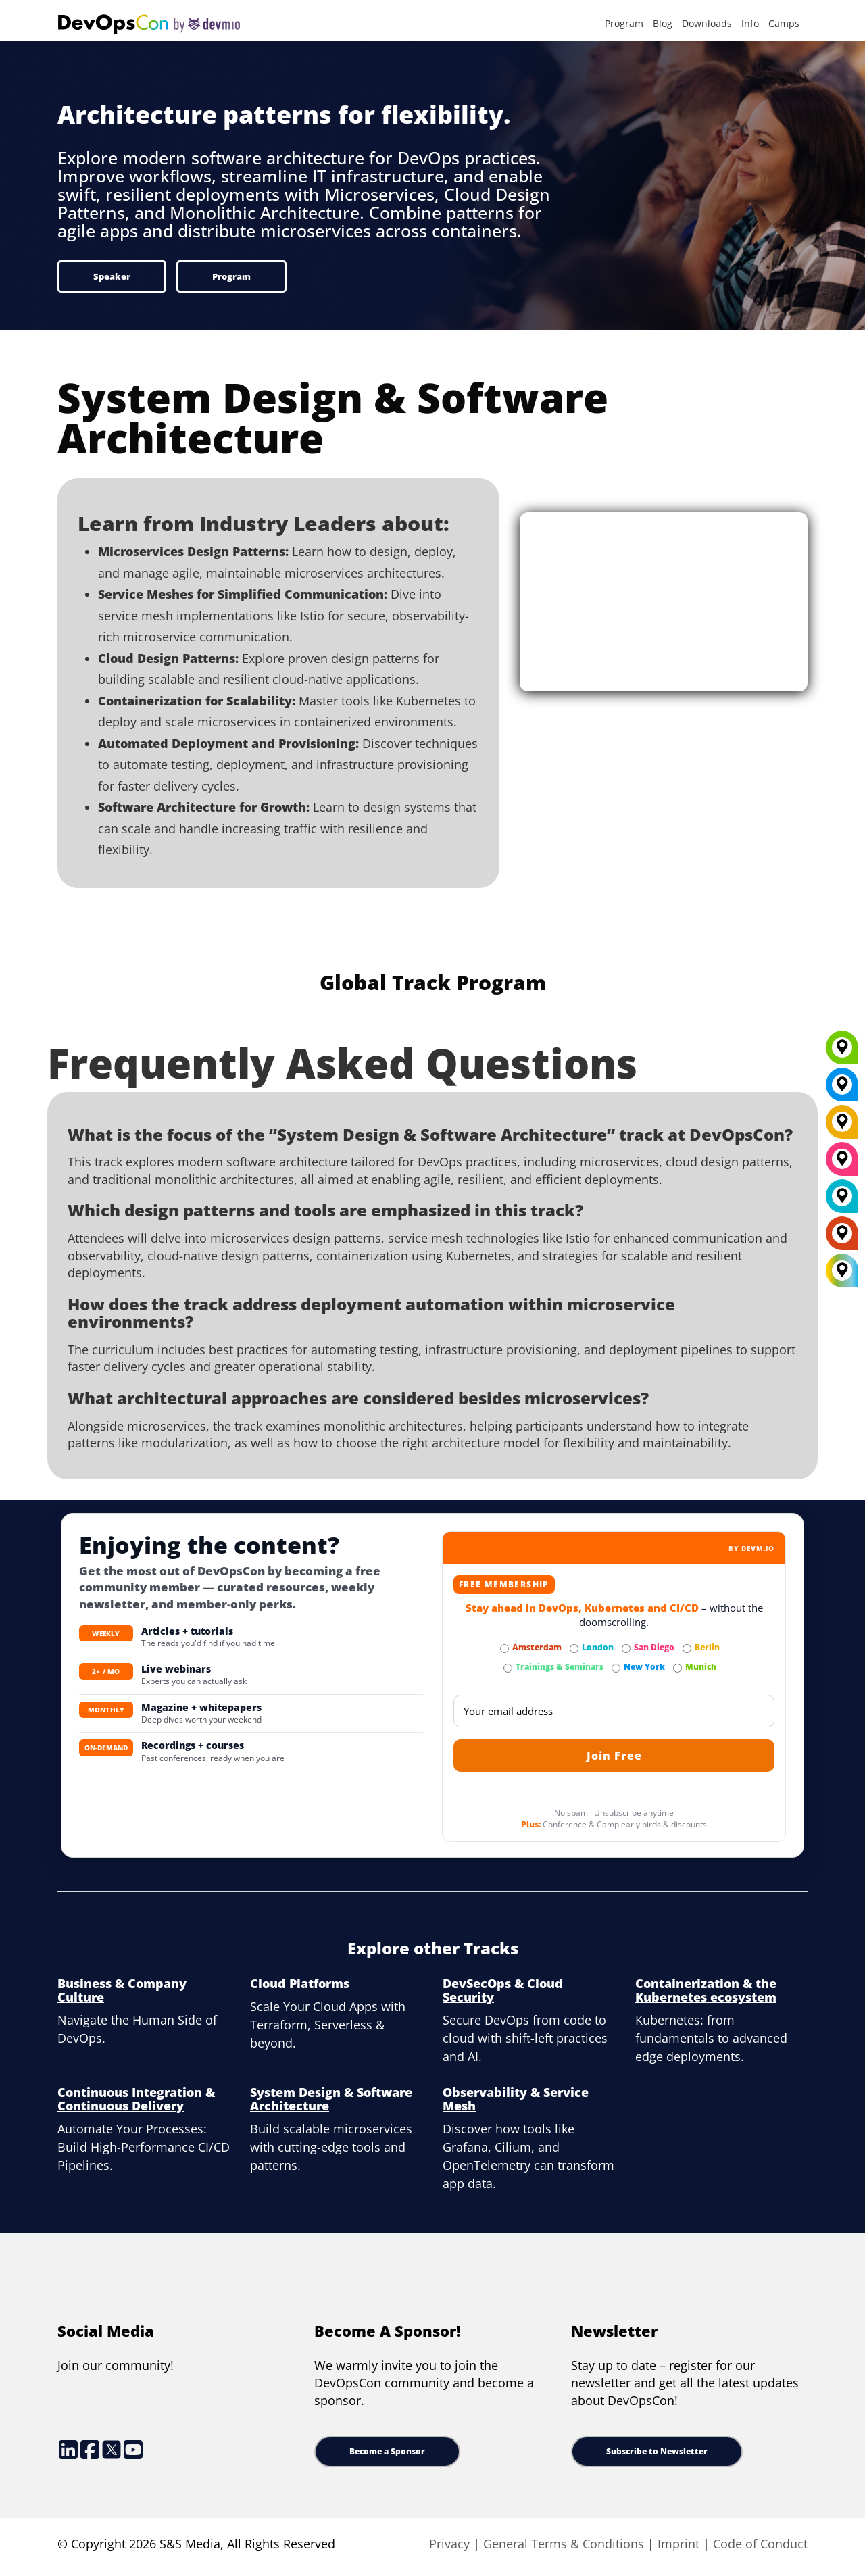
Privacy (449, 2543)
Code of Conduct (760, 2543)
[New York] (842, 1089)
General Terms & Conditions (563, 2543)
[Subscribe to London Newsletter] (574, 1648)
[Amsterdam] (842, 1238)
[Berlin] (842, 1126)
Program (624, 23)
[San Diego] (842, 1164)
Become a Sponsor (387, 2451)
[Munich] (842, 1052)
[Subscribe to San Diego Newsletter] (626, 1648)
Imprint (678, 2543)
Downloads (707, 23)
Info (750, 23)
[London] (842, 1201)
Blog (662, 23)
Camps (783, 23)
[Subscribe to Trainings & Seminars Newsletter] (507, 1668)
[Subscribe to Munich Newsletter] (677, 1668)
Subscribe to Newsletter (657, 2451)
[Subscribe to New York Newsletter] (616, 1668)
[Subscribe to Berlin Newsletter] (687, 1648)
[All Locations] (842, 1271)
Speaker (111, 276)
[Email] (613, 1711)
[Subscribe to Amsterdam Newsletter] (504, 1648)
